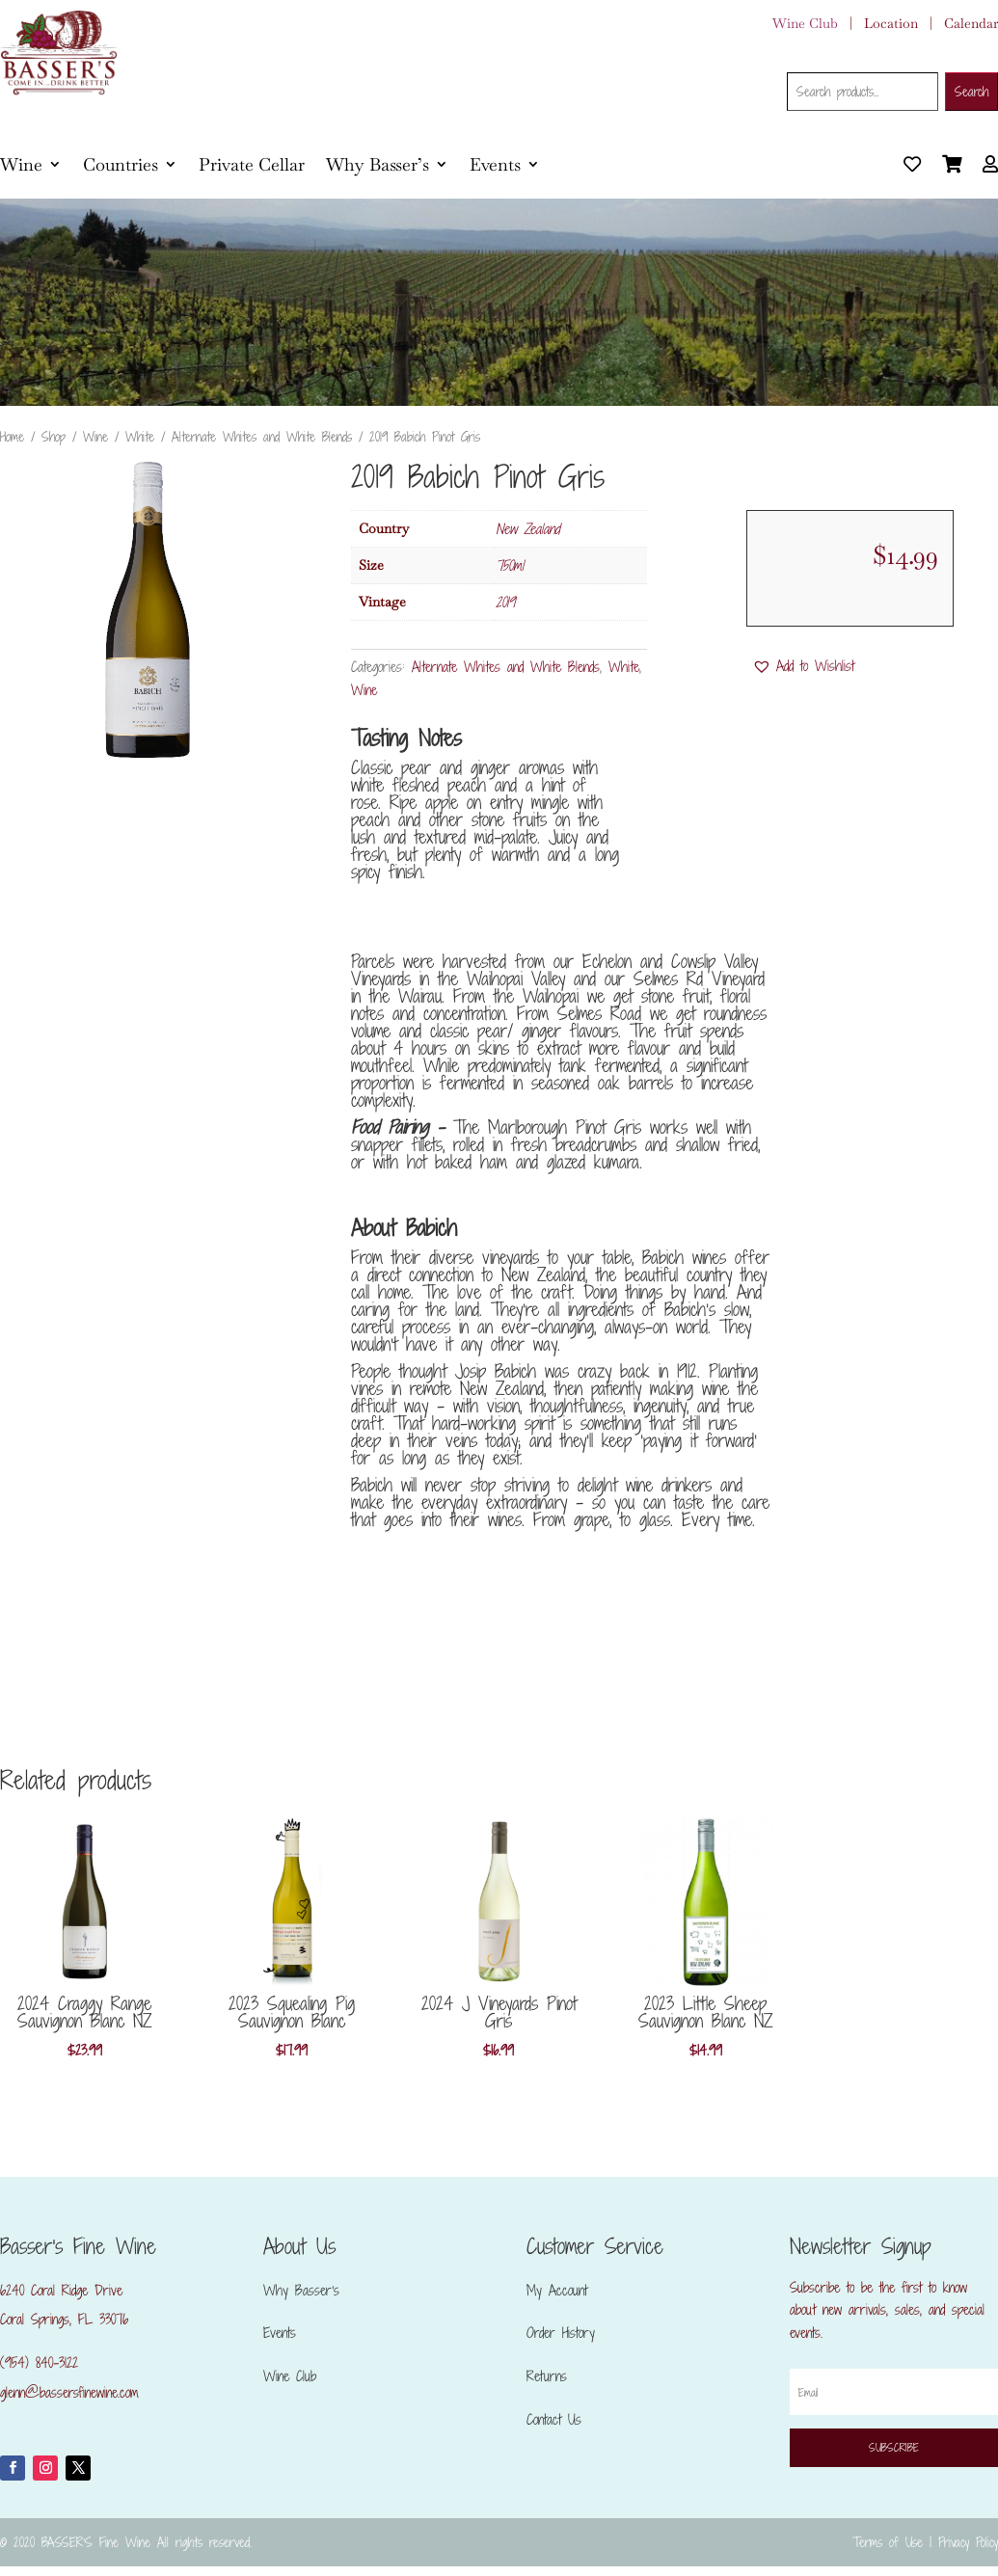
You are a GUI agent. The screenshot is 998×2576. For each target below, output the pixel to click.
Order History (560, 2332)
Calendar (971, 23)
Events (495, 164)
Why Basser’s (377, 164)
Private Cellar (252, 164)
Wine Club (805, 23)
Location (891, 23)
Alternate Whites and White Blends (262, 436)
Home (12, 436)
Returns (546, 2376)
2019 (505, 602)
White (139, 436)
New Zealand (527, 529)
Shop (53, 436)
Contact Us (553, 2419)
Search (971, 91)
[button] (803, 666)
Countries (120, 164)
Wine (21, 164)
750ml (510, 565)
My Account (556, 2290)
